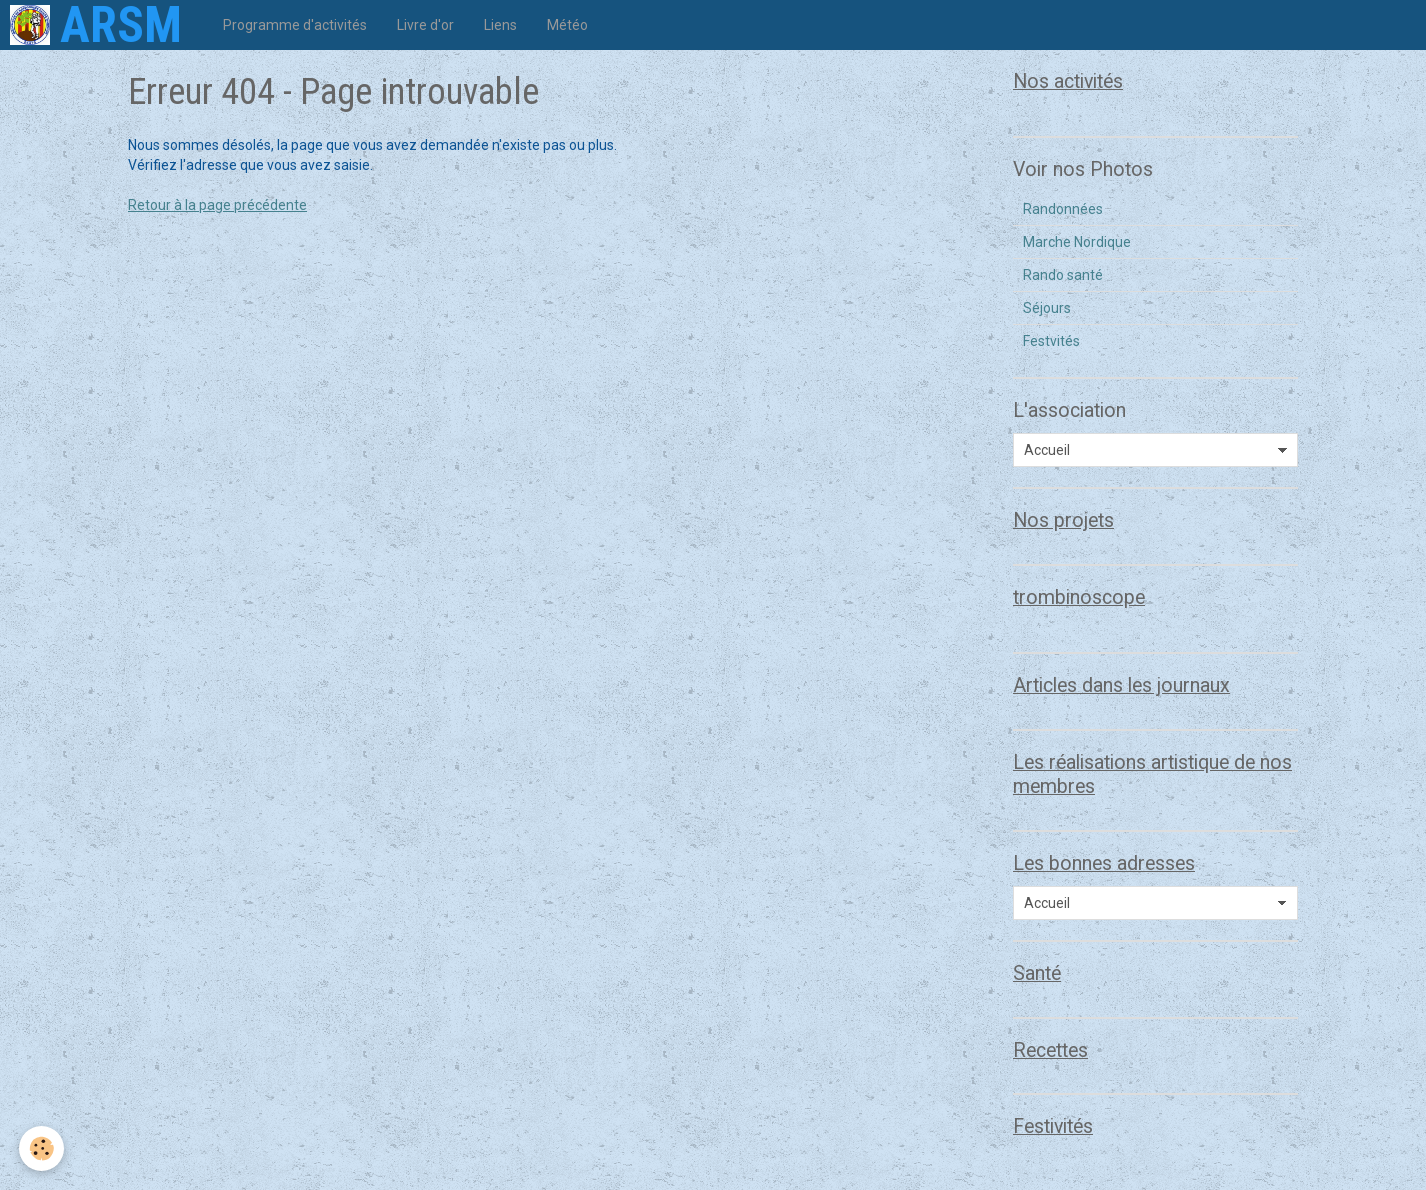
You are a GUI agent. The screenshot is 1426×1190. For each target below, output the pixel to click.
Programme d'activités (295, 25)
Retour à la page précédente (217, 205)
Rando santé (1063, 275)
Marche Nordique (1077, 242)
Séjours (1047, 308)
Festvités (1051, 341)
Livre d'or (425, 25)
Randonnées (1063, 209)
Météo (567, 25)
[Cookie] (42, 1148)
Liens (500, 25)
